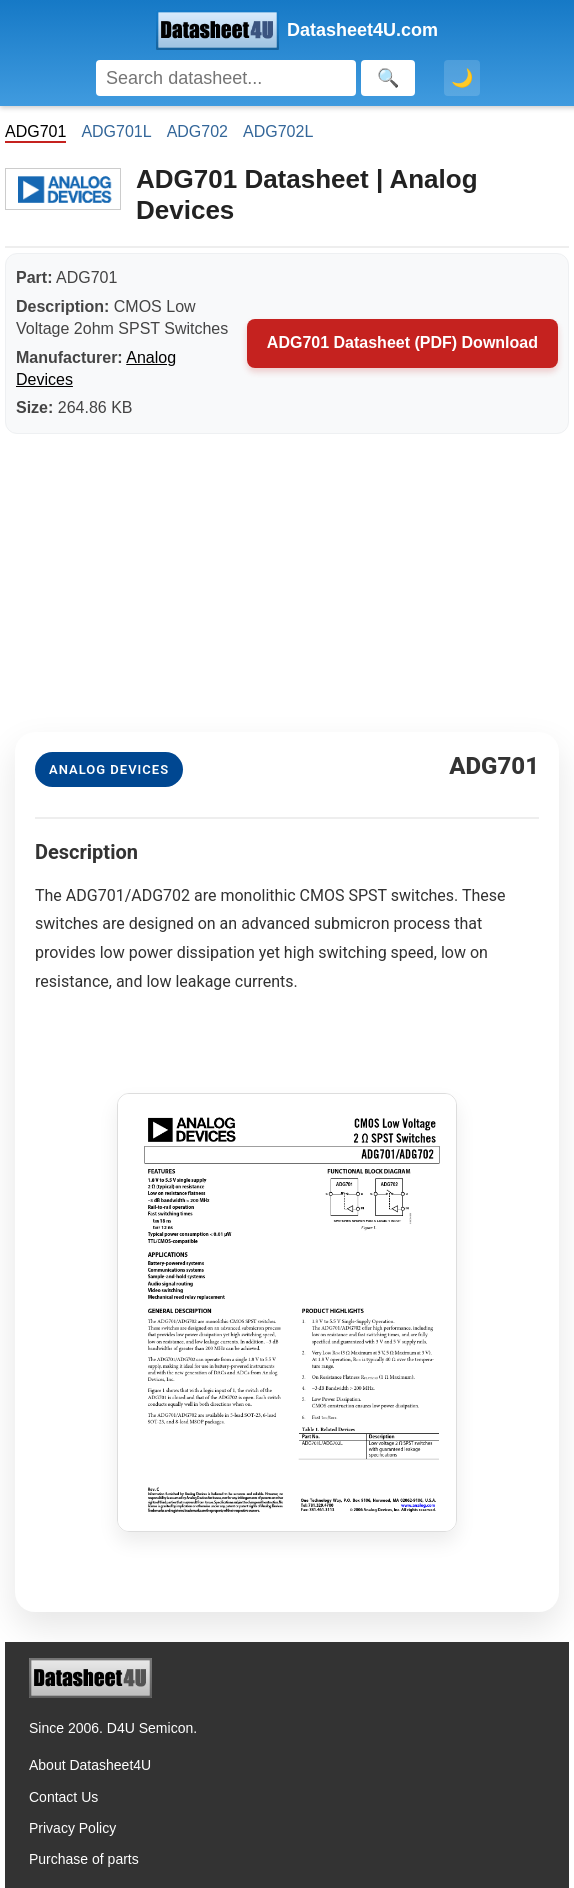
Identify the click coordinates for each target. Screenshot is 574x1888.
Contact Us (63, 1797)
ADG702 (197, 131)
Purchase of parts (84, 1859)
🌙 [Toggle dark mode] (462, 78)
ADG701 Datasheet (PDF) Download (402, 342)
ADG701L (116, 131)
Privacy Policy (72, 1828)
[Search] (226, 78)
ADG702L (278, 131)
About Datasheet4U (90, 1765)
